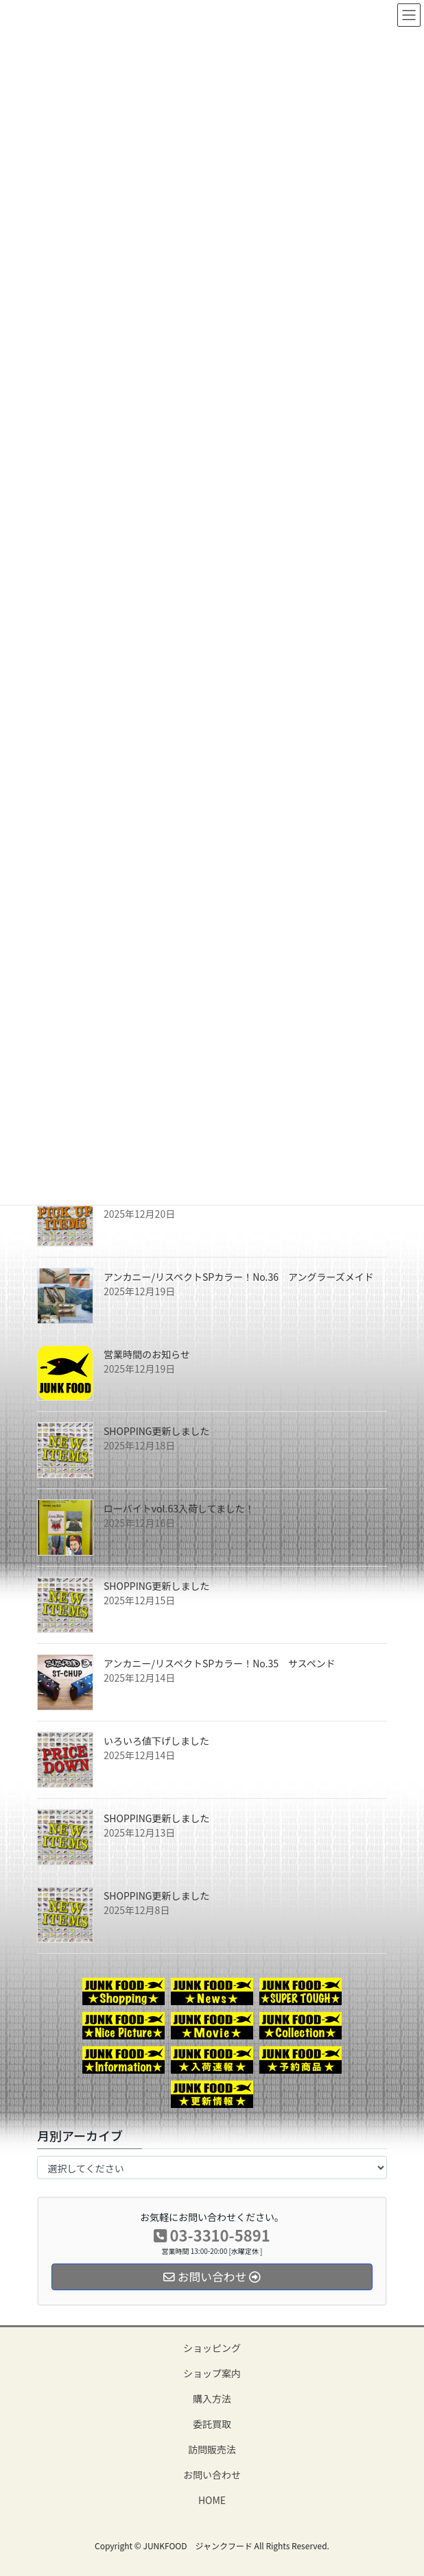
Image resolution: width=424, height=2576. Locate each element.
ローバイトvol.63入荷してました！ (179, 1508)
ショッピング (212, 2348)
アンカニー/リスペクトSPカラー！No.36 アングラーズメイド (239, 1277)
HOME (212, 2500)
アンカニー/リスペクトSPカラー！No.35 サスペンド (219, 1663)
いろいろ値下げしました (156, 1740)
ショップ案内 (212, 2373)
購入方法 (212, 2398)
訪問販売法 (212, 2449)
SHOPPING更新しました (157, 1431)
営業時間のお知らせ (147, 1354)
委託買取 (212, 2424)
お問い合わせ (212, 2474)
